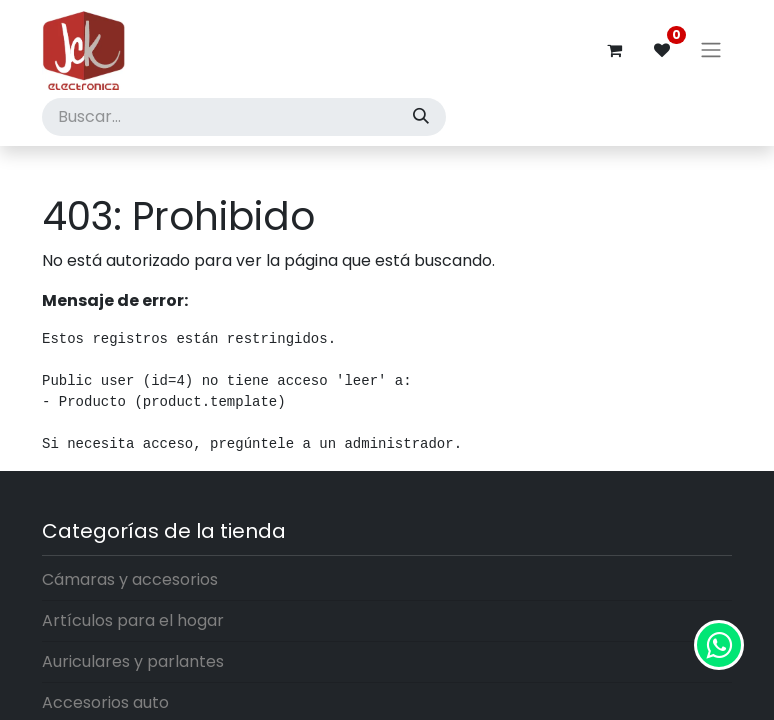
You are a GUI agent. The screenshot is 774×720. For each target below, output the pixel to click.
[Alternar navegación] (711, 50)
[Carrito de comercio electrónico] (614, 50)
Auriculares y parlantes (133, 661)
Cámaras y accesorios (130, 579)
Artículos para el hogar (133, 620)
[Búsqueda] (421, 117)
